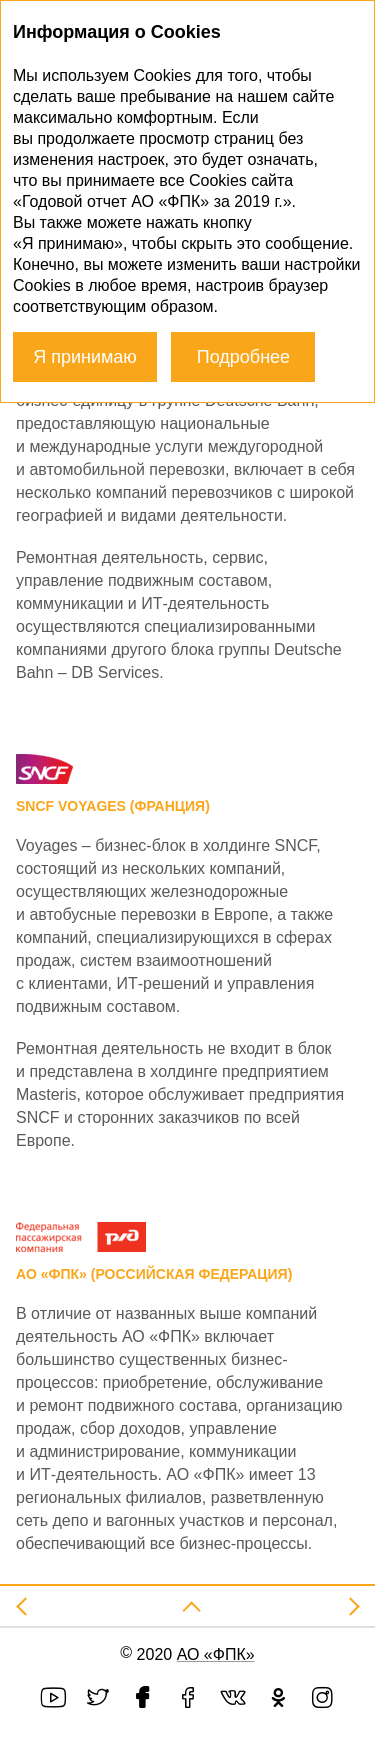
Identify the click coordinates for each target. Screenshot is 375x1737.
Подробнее (243, 357)
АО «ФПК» (216, 1654)
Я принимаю (85, 357)
